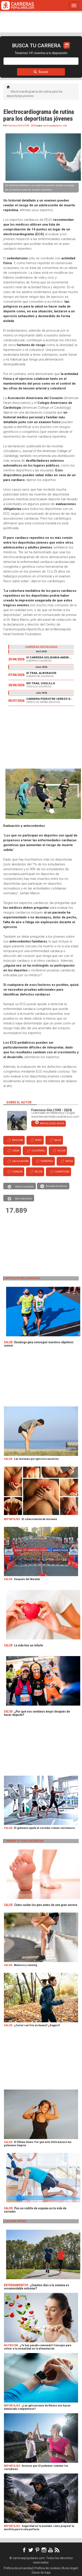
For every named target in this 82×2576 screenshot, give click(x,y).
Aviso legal (69, 2568)
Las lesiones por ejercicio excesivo (36, 1458)
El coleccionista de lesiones (39, 1519)
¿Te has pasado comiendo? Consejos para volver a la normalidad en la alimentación (37, 2347)
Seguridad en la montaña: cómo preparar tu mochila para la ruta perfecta (39, 2527)
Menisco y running (25, 1965)
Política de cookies (47, 2568)
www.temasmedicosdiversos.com (55, 1116)
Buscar (41, 72)
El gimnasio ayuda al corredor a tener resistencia (44, 1828)
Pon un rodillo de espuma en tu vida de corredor (35, 2209)
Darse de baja (41, 2572)
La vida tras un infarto (28, 1645)
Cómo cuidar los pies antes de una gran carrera (45, 1905)
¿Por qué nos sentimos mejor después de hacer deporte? (37, 1713)
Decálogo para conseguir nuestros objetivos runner (38, 1343)
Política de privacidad (18, 2568)
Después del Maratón (27, 1579)
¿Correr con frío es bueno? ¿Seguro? (37, 2025)
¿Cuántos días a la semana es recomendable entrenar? (36, 2286)
